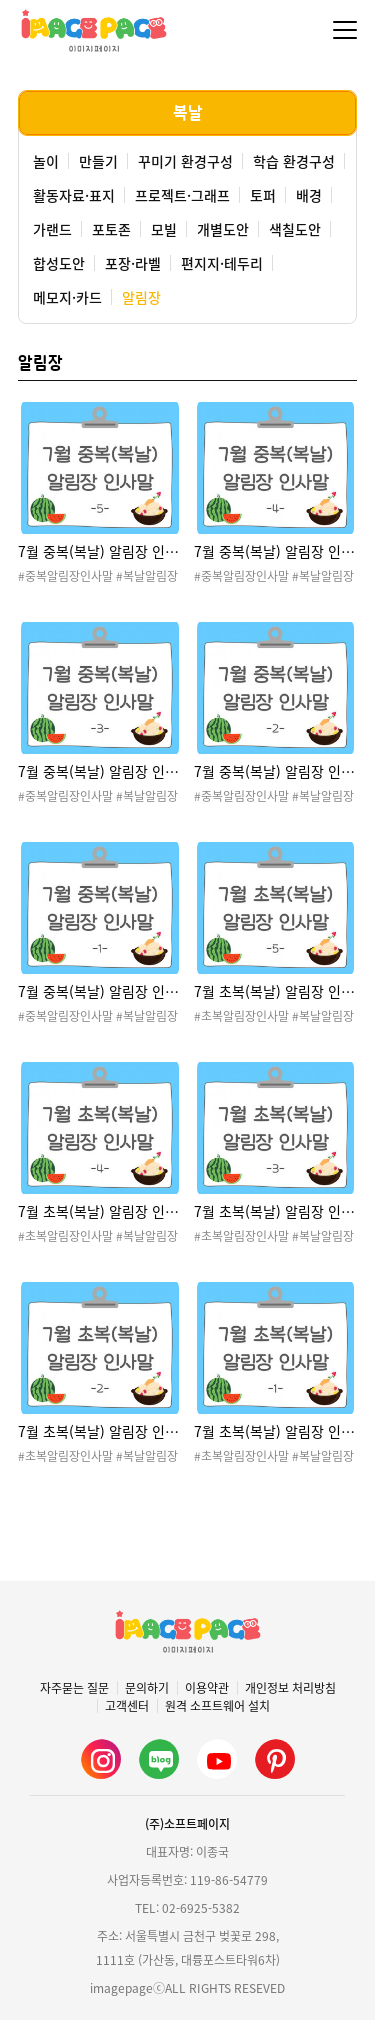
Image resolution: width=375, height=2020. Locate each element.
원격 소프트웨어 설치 (217, 1706)
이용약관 (207, 1688)
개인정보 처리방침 (290, 1688)
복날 (188, 113)
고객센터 (127, 1706)
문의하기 (147, 1688)
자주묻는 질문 (74, 1688)
